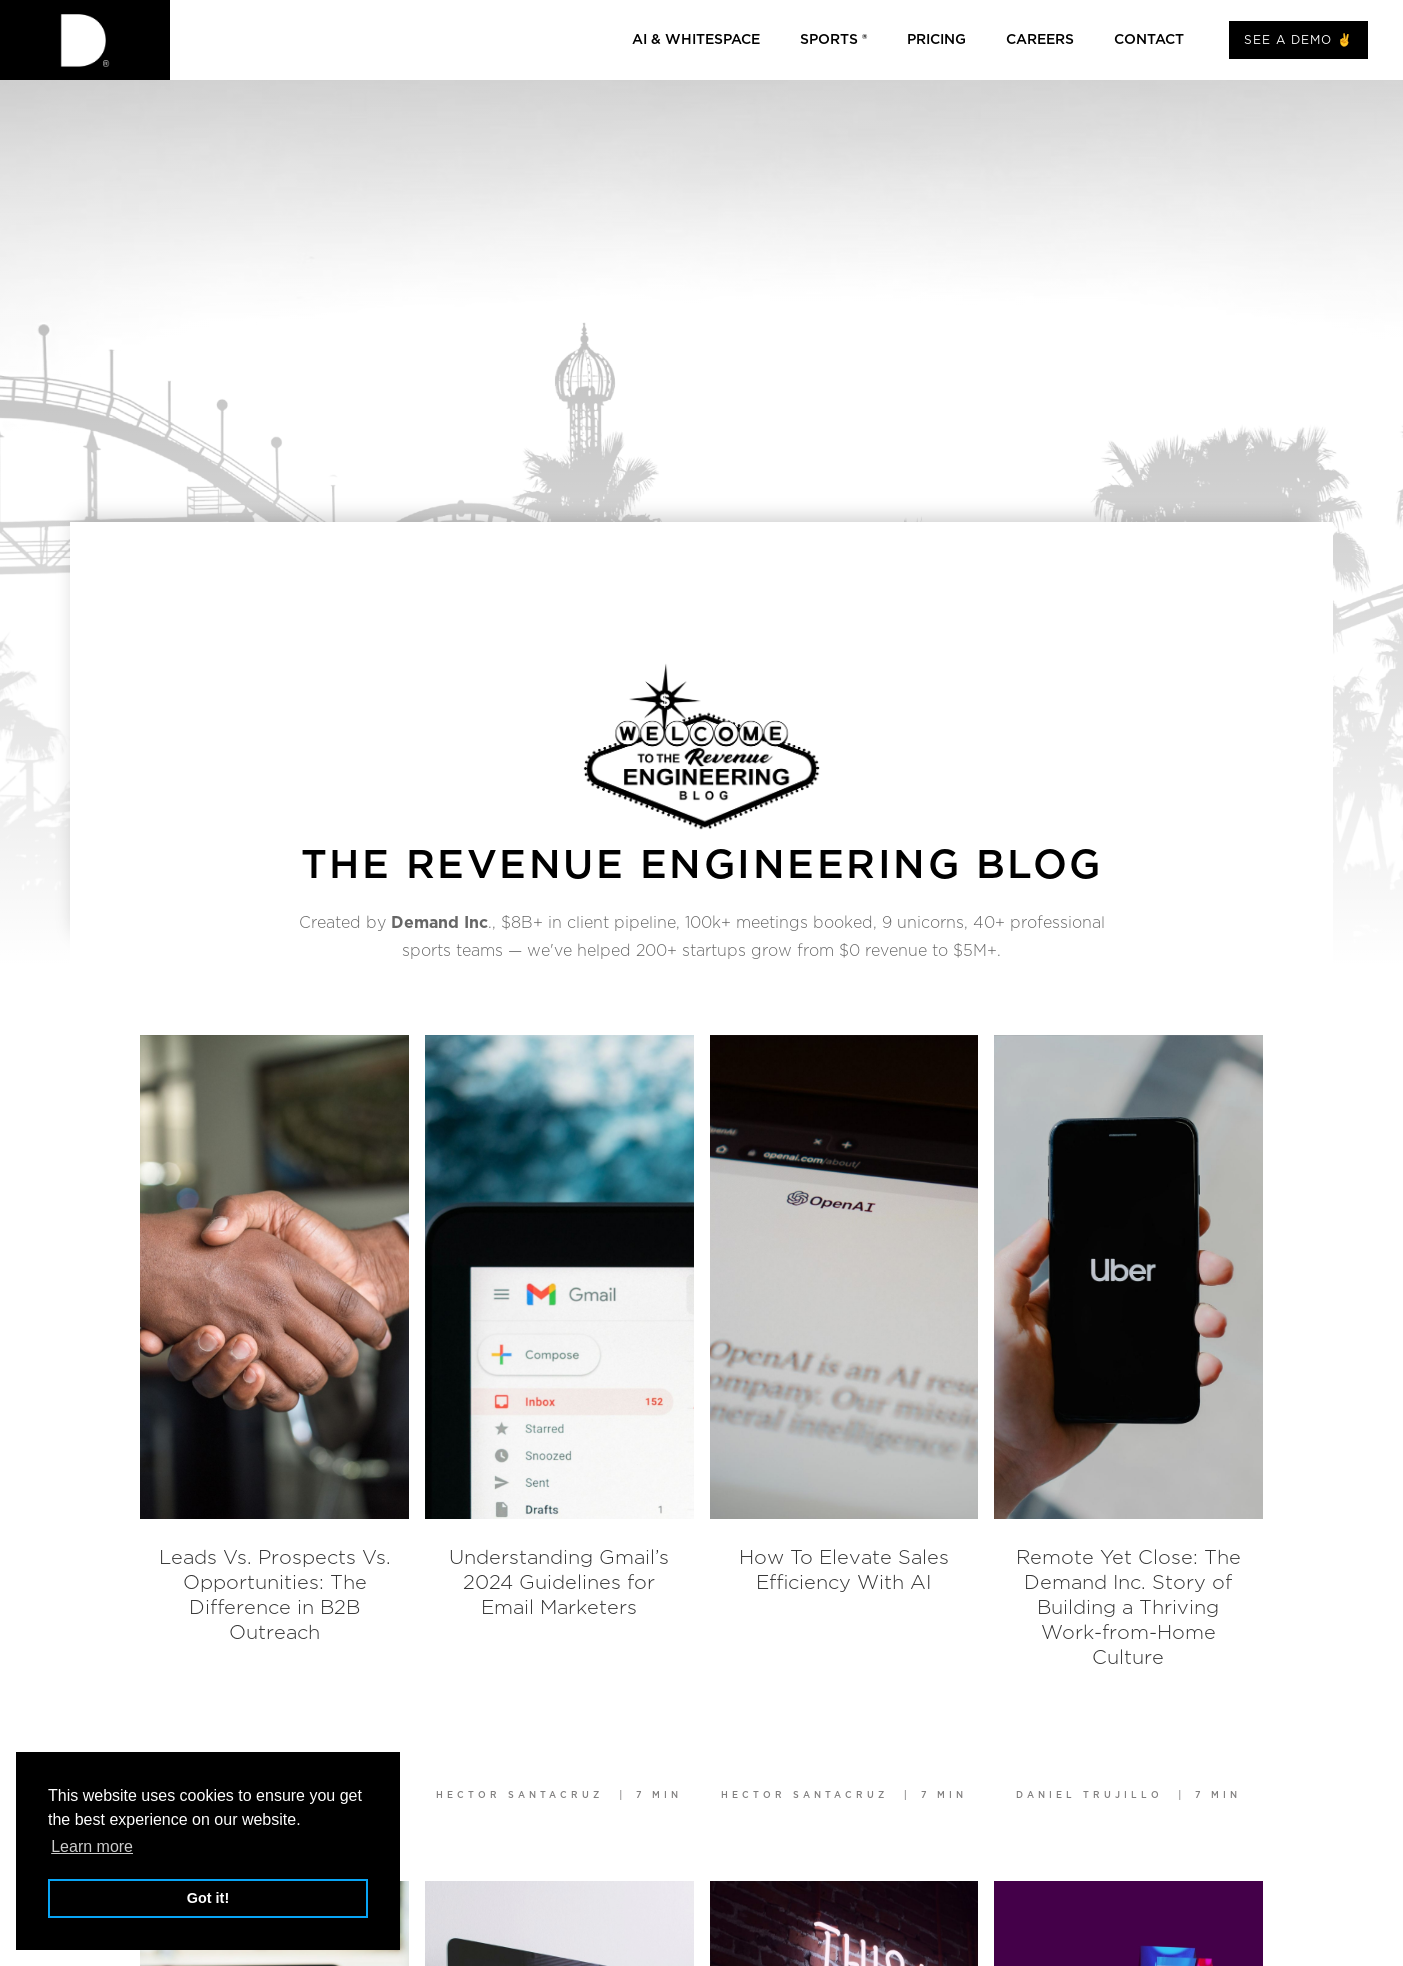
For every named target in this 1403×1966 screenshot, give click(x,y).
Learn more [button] (92, 1846)
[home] (85, 40)
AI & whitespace (696, 40)
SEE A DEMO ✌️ (1298, 40)
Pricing (936, 40)
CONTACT (1149, 40)
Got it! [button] (208, 1898)
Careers (1040, 40)
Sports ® (833, 40)
